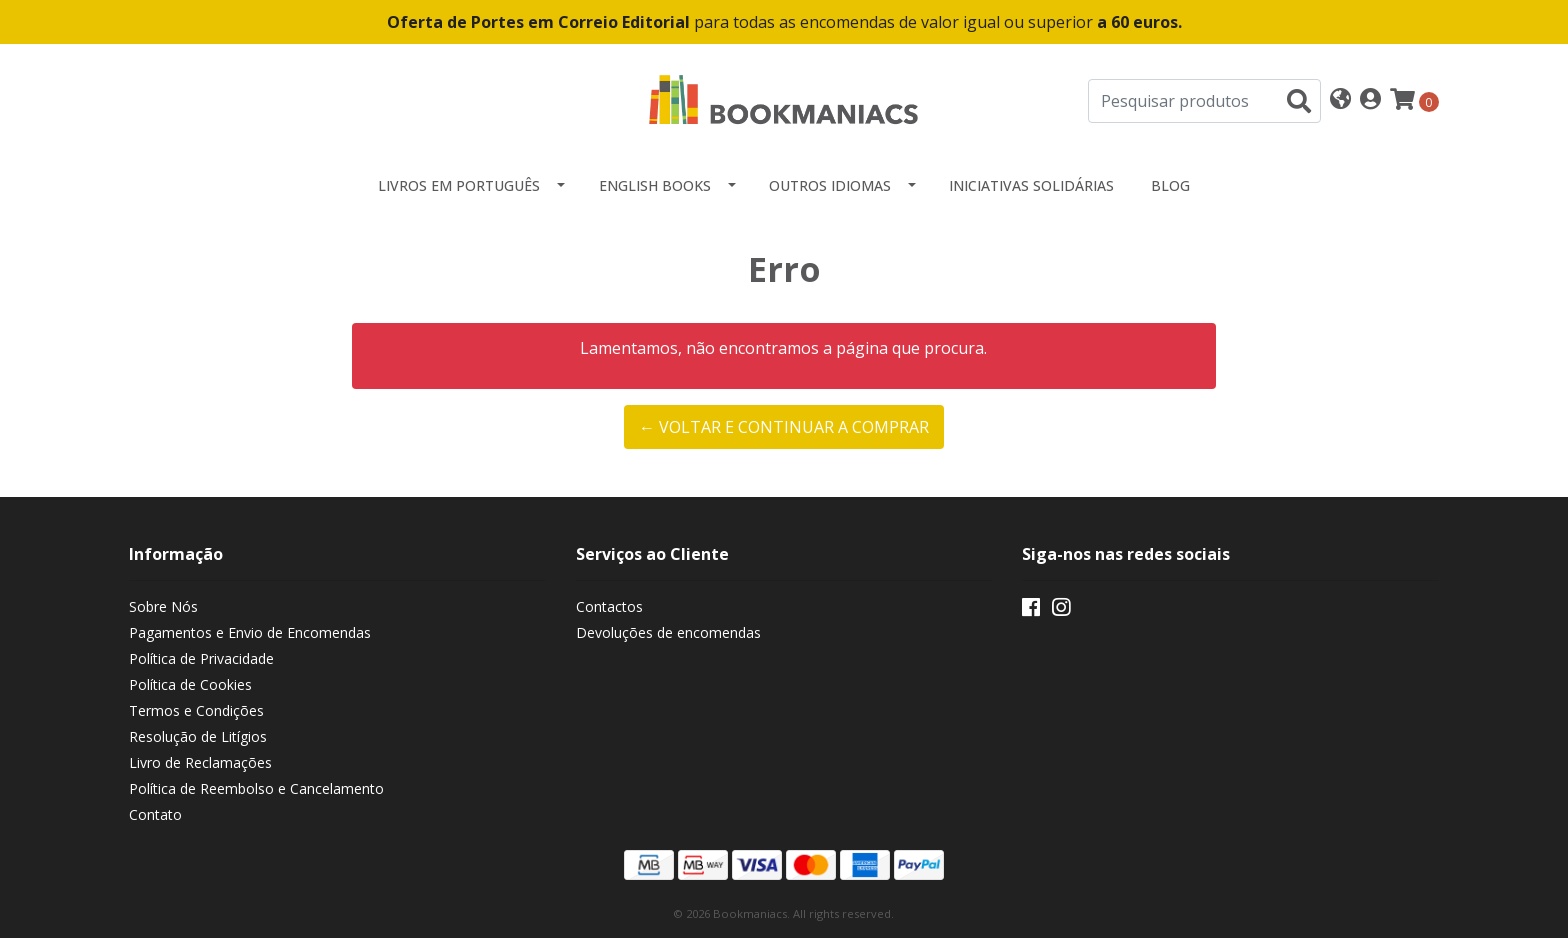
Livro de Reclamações (200, 762)
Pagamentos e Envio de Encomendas (250, 632)
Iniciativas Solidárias (1031, 185)
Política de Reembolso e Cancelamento (256, 788)
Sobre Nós (163, 606)
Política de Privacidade (201, 658)
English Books (655, 185)
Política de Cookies (190, 684)
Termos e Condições (196, 710)
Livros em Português (459, 185)
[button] (1340, 100)
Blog (1170, 185)
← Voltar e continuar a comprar (784, 427)
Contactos (609, 606)
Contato (155, 814)
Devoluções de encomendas (668, 632)
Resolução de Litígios (198, 736)
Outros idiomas (830, 185)
